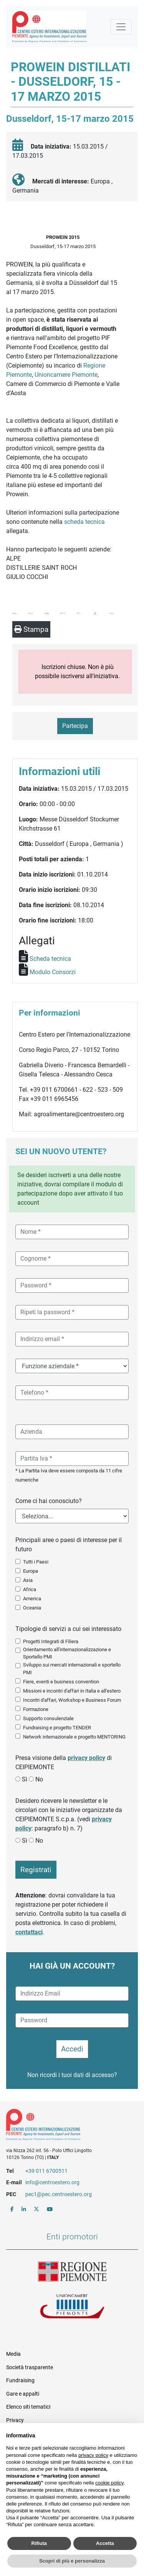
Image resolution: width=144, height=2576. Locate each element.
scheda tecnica (84, 521)
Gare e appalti (22, 2394)
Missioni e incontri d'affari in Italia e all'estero (72, 1691)
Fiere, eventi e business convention (61, 1682)
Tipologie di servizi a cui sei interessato (68, 1628)
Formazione (35, 1709)
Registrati (35, 1869)
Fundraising (20, 2380)
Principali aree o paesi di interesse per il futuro (68, 1544)
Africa (29, 1589)
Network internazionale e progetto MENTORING (74, 1737)
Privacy (15, 2420)
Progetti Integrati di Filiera (50, 1641)
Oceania (32, 1608)
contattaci (29, 1932)
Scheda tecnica (50, 958)
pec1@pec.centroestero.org (58, 2194)
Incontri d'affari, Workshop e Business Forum (72, 1700)
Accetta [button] (105, 2543)
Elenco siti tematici (28, 2407)
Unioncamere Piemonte (66, 374)
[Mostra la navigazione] (121, 26)
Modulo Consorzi (53, 972)
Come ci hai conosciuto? (48, 1501)
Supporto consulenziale (48, 1718)
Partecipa (75, 725)
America (32, 1598)
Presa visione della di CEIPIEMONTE (63, 1762)
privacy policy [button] (93, 2455)
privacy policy (86, 1757)
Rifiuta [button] (39, 2543)
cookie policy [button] (109, 2483)
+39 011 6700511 (46, 2171)
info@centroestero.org (52, 2182)
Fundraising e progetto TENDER (57, 1727)
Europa (30, 1571)
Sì (24, 1779)
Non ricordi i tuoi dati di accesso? (72, 2075)
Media (13, 2354)
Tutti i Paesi (35, 1562)
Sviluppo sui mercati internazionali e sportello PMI (72, 1668)
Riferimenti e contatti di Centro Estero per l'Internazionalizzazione (65, 2126)
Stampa (31, 629)
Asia (28, 1580)
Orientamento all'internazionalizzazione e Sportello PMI (67, 1653)
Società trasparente (29, 2367)
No (39, 1779)
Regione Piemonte (72, 2271)
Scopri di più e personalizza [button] (72, 2561)
